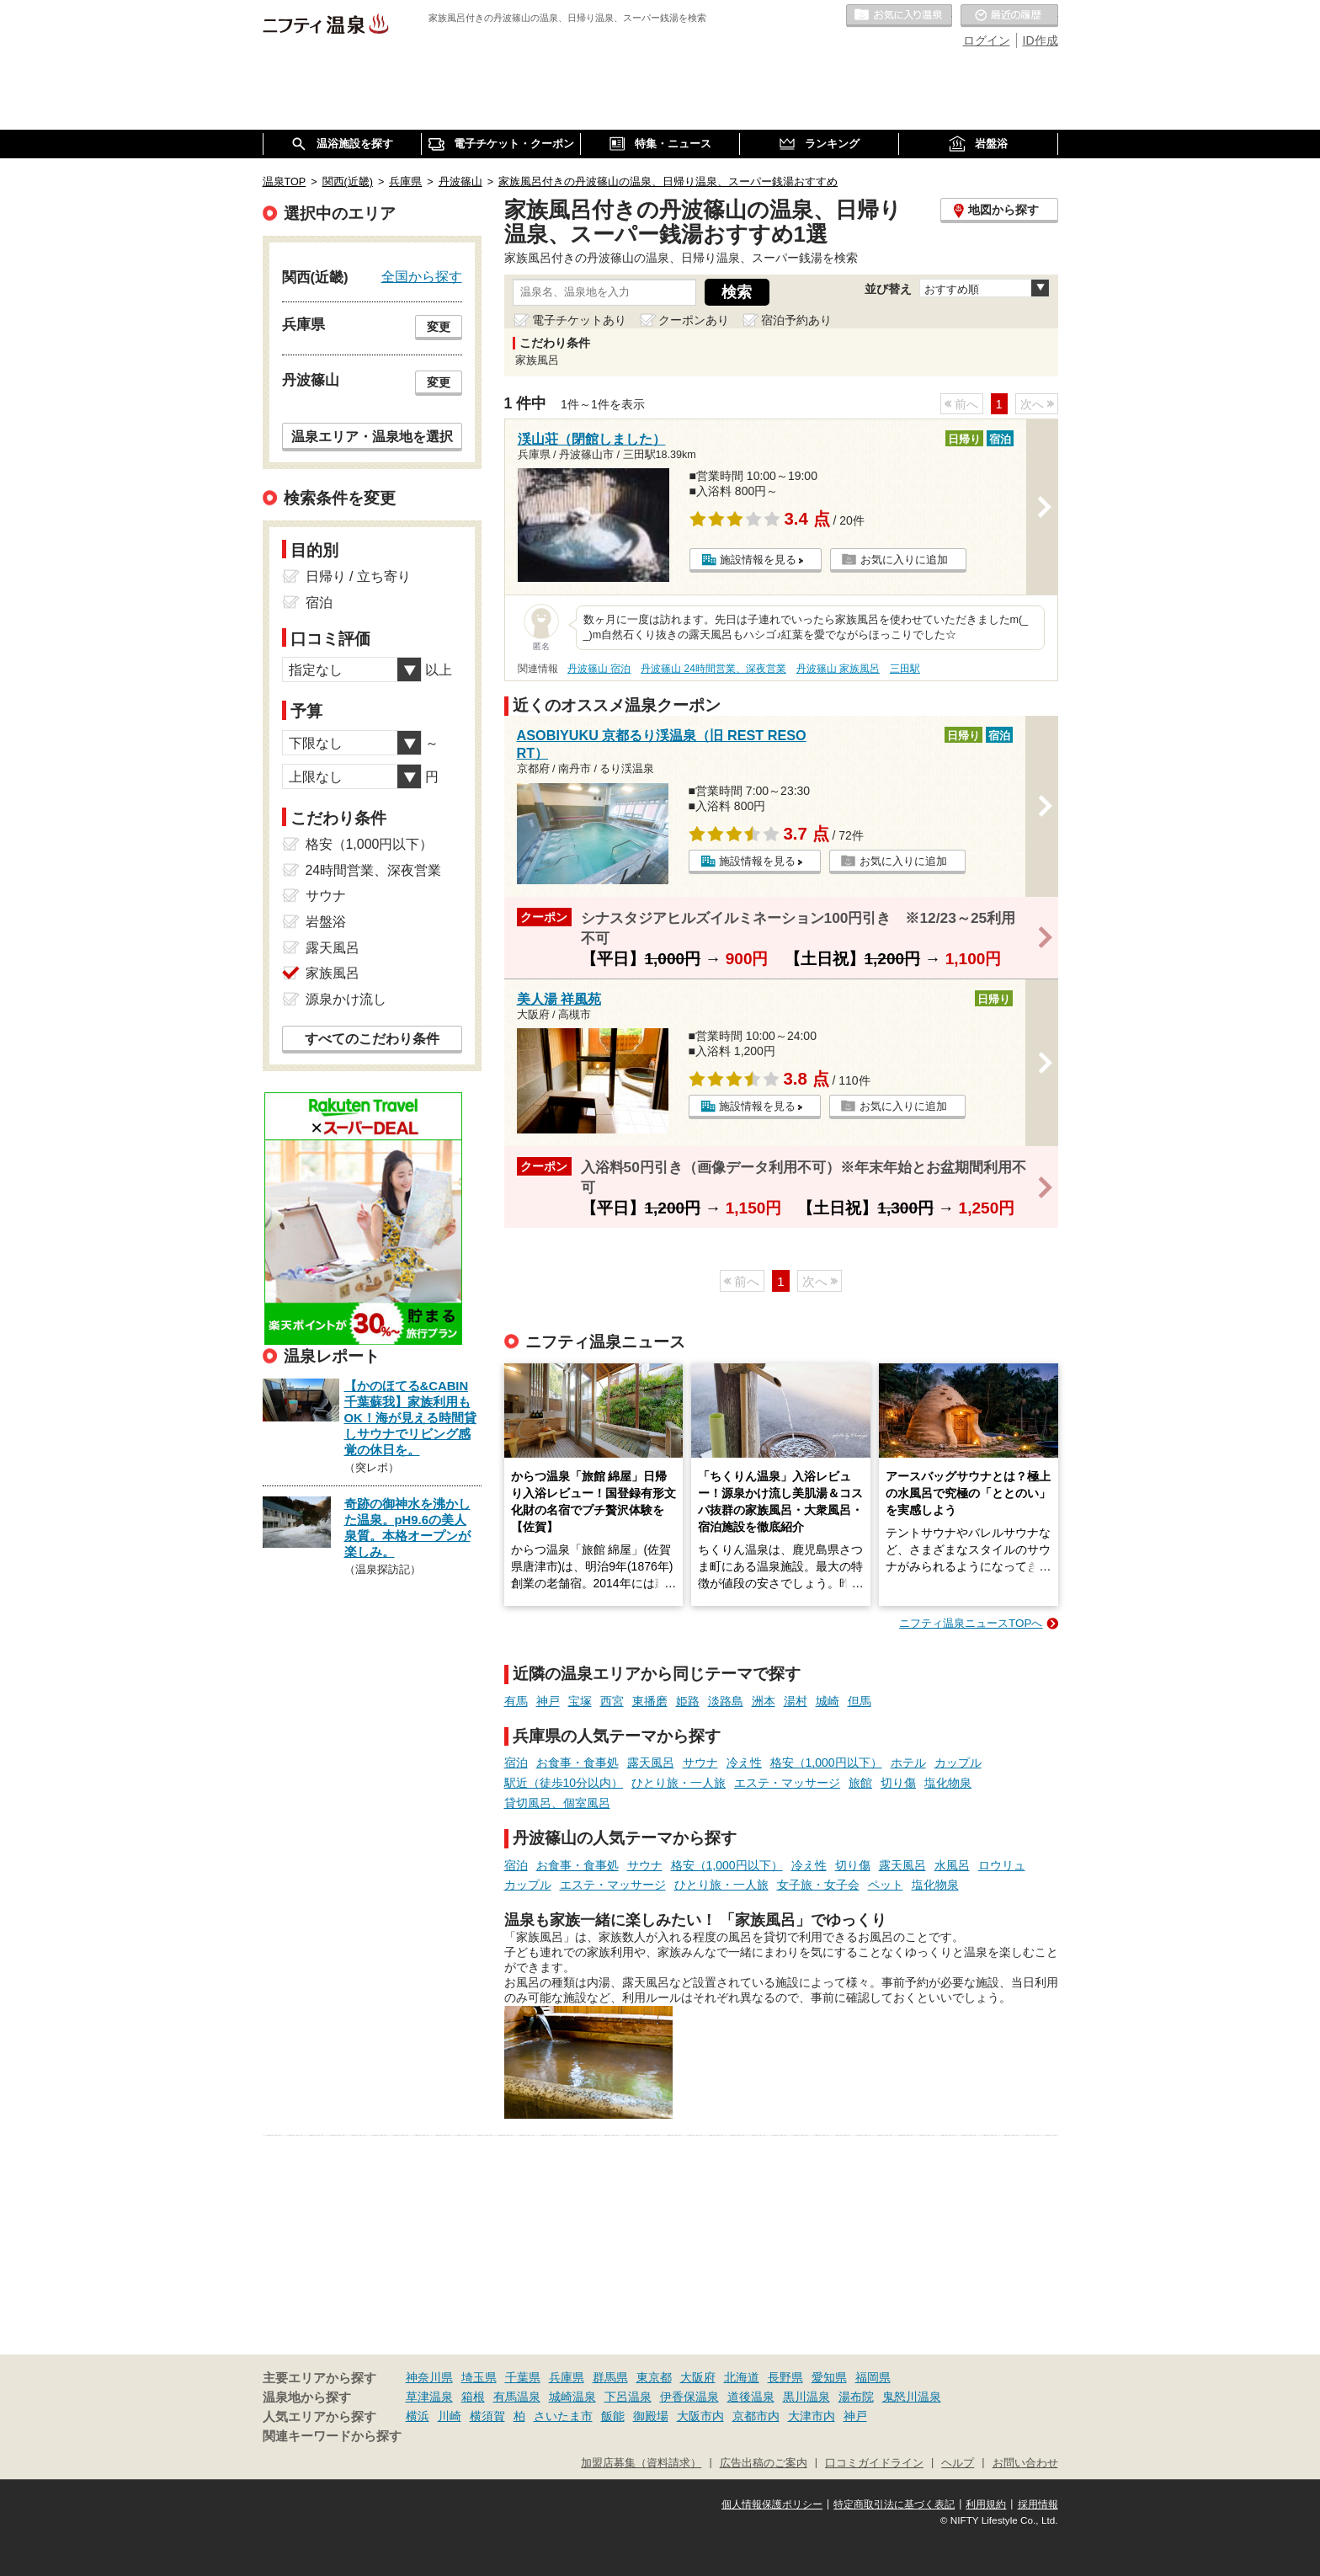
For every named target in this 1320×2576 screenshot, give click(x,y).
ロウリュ (1001, 1865)
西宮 (612, 1701)
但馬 (859, 1701)
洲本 (763, 1701)
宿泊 (516, 1762)
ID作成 (1040, 40)
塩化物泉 (947, 1782)
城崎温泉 (572, 2396)
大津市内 (811, 2416)
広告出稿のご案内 (763, 2463)
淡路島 (725, 1701)
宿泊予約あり (796, 320)
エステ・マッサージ (787, 1782)
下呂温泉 (628, 2396)
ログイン (986, 40)
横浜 (417, 2416)
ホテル (908, 1762)
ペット (885, 1884)
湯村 (795, 1701)
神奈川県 (429, 2377)
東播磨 (650, 1701)
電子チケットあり (579, 320)
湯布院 (856, 2396)
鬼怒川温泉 (911, 2396)
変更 (438, 326)
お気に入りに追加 (904, 559)
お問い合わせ (1025, 2463)
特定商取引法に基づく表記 (894, 2504)
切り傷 (898, 1782)
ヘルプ (957, 2463)
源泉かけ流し (346, 999)
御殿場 (650, 2416)
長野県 (785, 2377)
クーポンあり (693, 320)
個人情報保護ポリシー (771, 2504)
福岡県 (873, 2377)
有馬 (516, 1701)
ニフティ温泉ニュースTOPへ (970, 1623)
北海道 (741, 2377)
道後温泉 (750, 2396)
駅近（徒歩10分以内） (564, 1782)
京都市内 (756, 2416)
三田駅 (905, 669)
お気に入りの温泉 (899, 16)
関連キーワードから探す (332, 2436)
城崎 (827, 1701)
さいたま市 (563, 2416)
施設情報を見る (758, 559)
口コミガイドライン (874, 2463)
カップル (958, 1762)
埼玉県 (479, 2377)
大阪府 (698, 2377)
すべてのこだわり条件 (372, 1039)
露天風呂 (650, 1762)
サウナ (700, 1762)
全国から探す (421, 276)
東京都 (654, 2377)
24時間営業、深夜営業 (374, 870)
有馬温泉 (516, 2396)
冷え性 (744, 1762)
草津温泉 (429, 2396)
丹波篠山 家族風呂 (838, 669)
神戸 (548, 1701)
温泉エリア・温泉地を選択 (372, 436)
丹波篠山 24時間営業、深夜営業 (713, 669)
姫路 (688, 1701)
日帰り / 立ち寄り (358, 576)
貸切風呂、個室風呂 (557, 1803)
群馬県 (610, 2377)
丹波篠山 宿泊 (599, 669)
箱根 (473, 2396)
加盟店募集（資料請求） (641, 2463)
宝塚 (580, 1701)
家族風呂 (332, 973)
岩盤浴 (326, 922)
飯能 (613, 2416)
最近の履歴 (1009, 16)
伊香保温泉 (689, 2396)
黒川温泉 (806, 2396)
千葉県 (522, 2377)
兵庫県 (566, 2377)
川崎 (449, 2416)
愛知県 (829, 2377)
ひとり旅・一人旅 (678, 1782)
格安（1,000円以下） (826, 1762)
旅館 (860, 1782)
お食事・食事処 (577, 1762)
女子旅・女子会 (818, 1884)
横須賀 (487, 2416)
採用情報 (1038, 2504)
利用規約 (986, 2504)
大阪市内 (700, 2416)
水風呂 (952, 1865)
